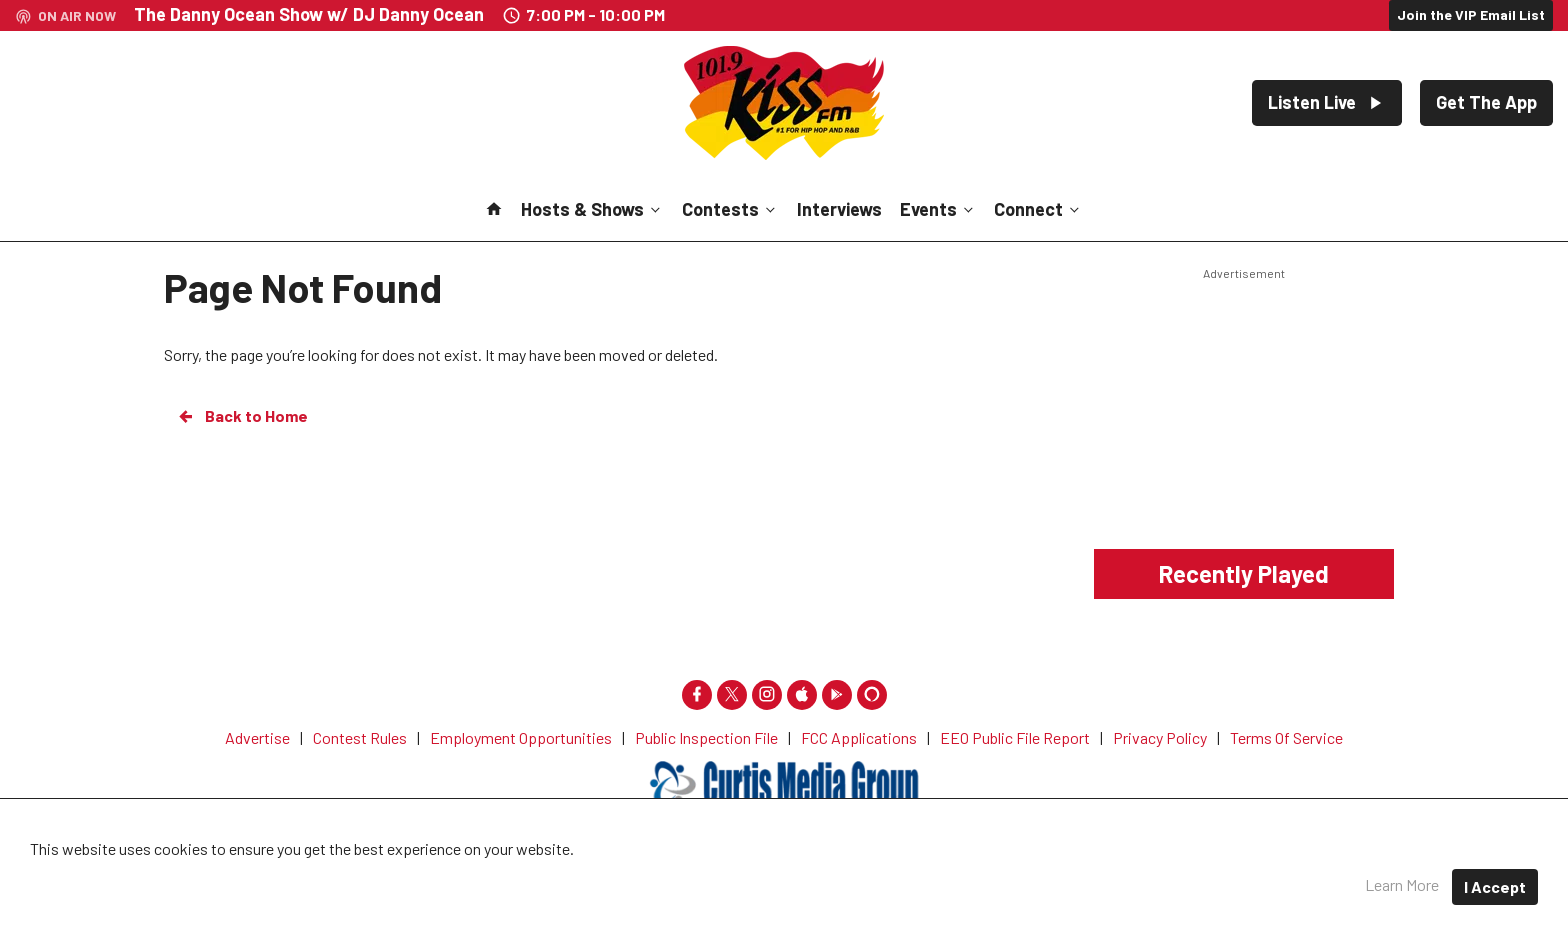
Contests (730, 209)
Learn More (1402, 884)
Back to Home (242, 416)
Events (938, 209)
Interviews (839, 209)
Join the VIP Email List (1471, 14)
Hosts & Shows (592, 209)
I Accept (1495, 886)
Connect (1038, 209)
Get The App (1486, 102)
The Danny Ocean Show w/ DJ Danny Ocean (309, 14)
